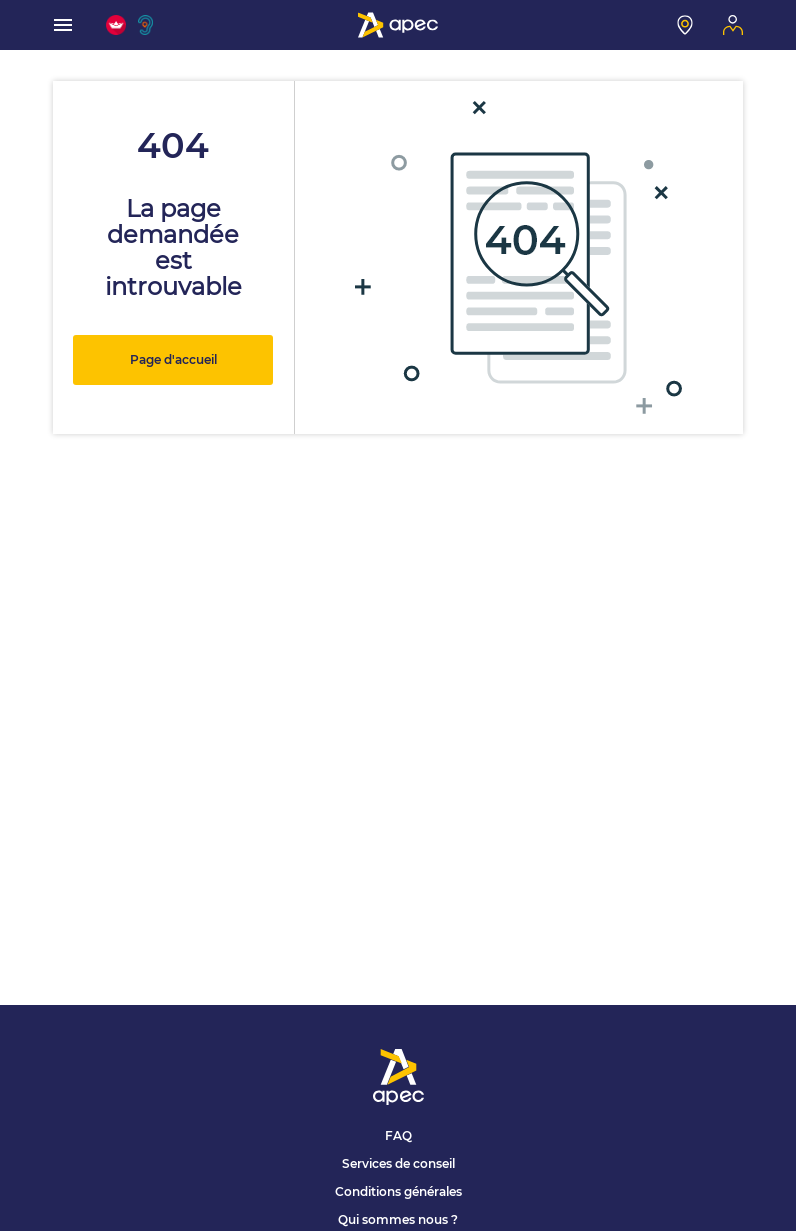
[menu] (63, 25)
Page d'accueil (173, 359)
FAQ (398, 1135)
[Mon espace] (733, 25)
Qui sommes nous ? (398, 1219)
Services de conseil (398, 1163)
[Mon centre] (685, 25)
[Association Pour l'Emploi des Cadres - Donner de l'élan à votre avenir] (398, 25)
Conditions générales (398, 1191)
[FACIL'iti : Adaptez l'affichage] (116, 25)
